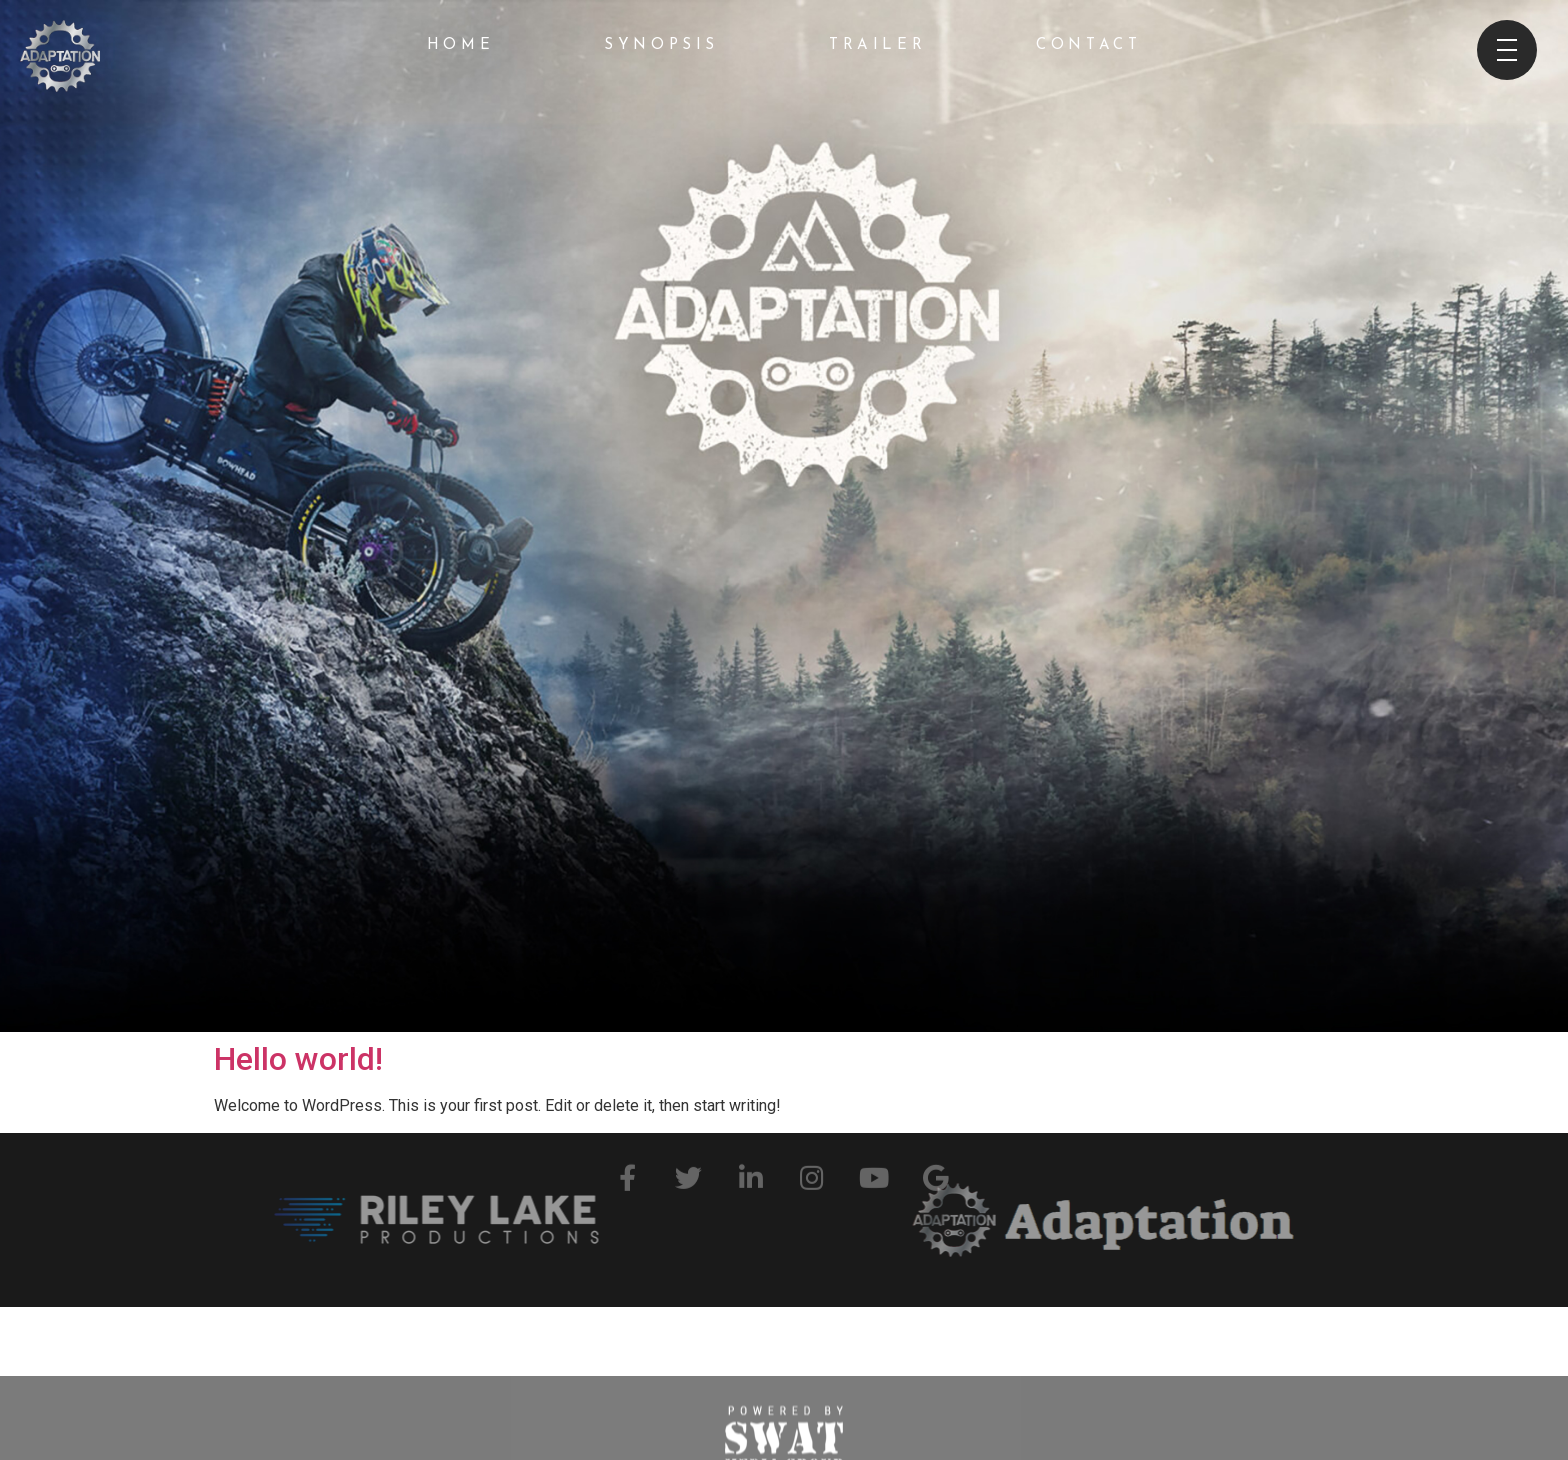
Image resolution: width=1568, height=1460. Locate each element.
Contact (1088, 45)
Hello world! (298, 1059)
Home (460, 45)
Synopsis (661, 45)
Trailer (877, 45)
